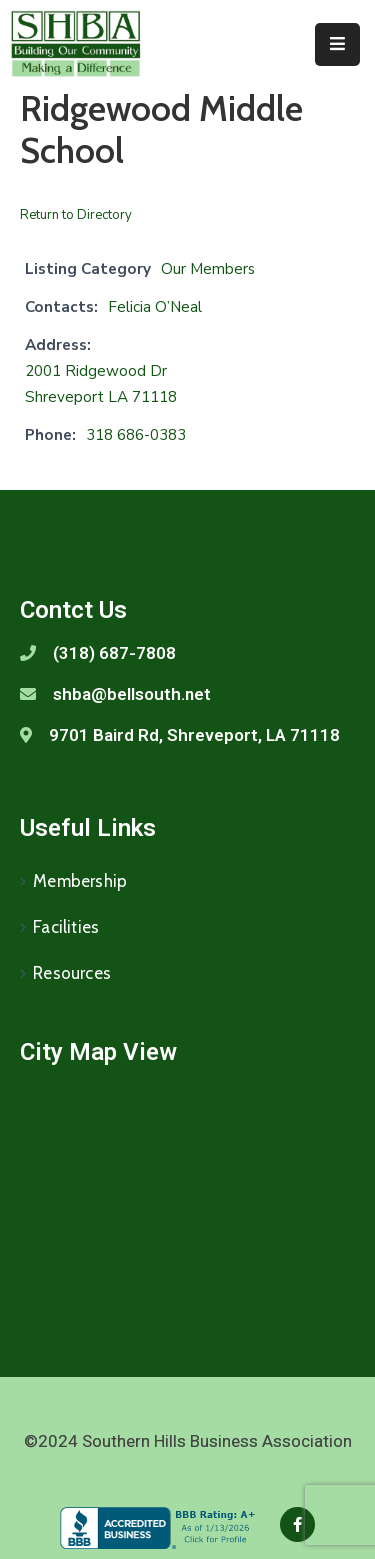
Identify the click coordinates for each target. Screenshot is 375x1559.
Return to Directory (76, 215)
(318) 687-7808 (114, 653)
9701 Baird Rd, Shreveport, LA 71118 (194, 735)
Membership (80, 881)
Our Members (208, 269)
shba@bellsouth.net (132, 694)
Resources (72, 973)
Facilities (66, 927)
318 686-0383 (136, 435)
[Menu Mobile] (337, 44)
